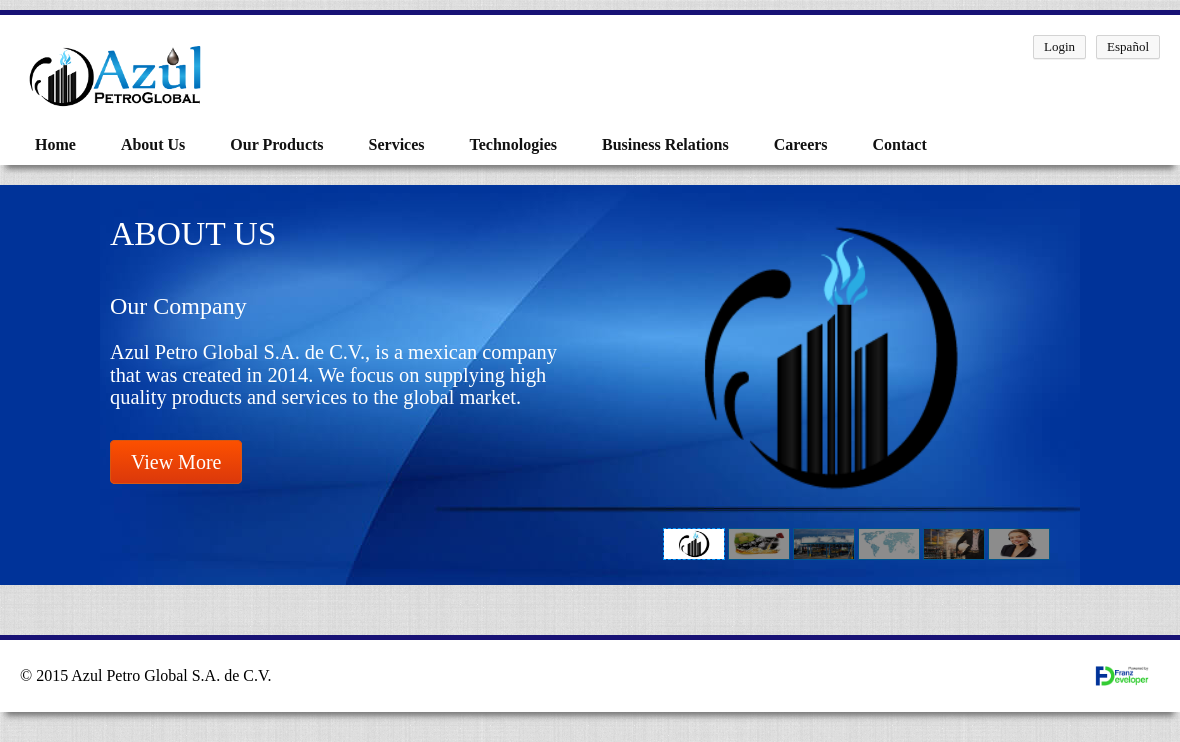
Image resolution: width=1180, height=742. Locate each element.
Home (55, 144)
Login (1059, 46)
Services (397, 144)
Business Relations (665, 144)
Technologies (513, 144)
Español (1128, 46)
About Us (153, 144)
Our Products (276, 144)
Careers (801, 144)
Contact (900, 144)
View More (176, 462)
